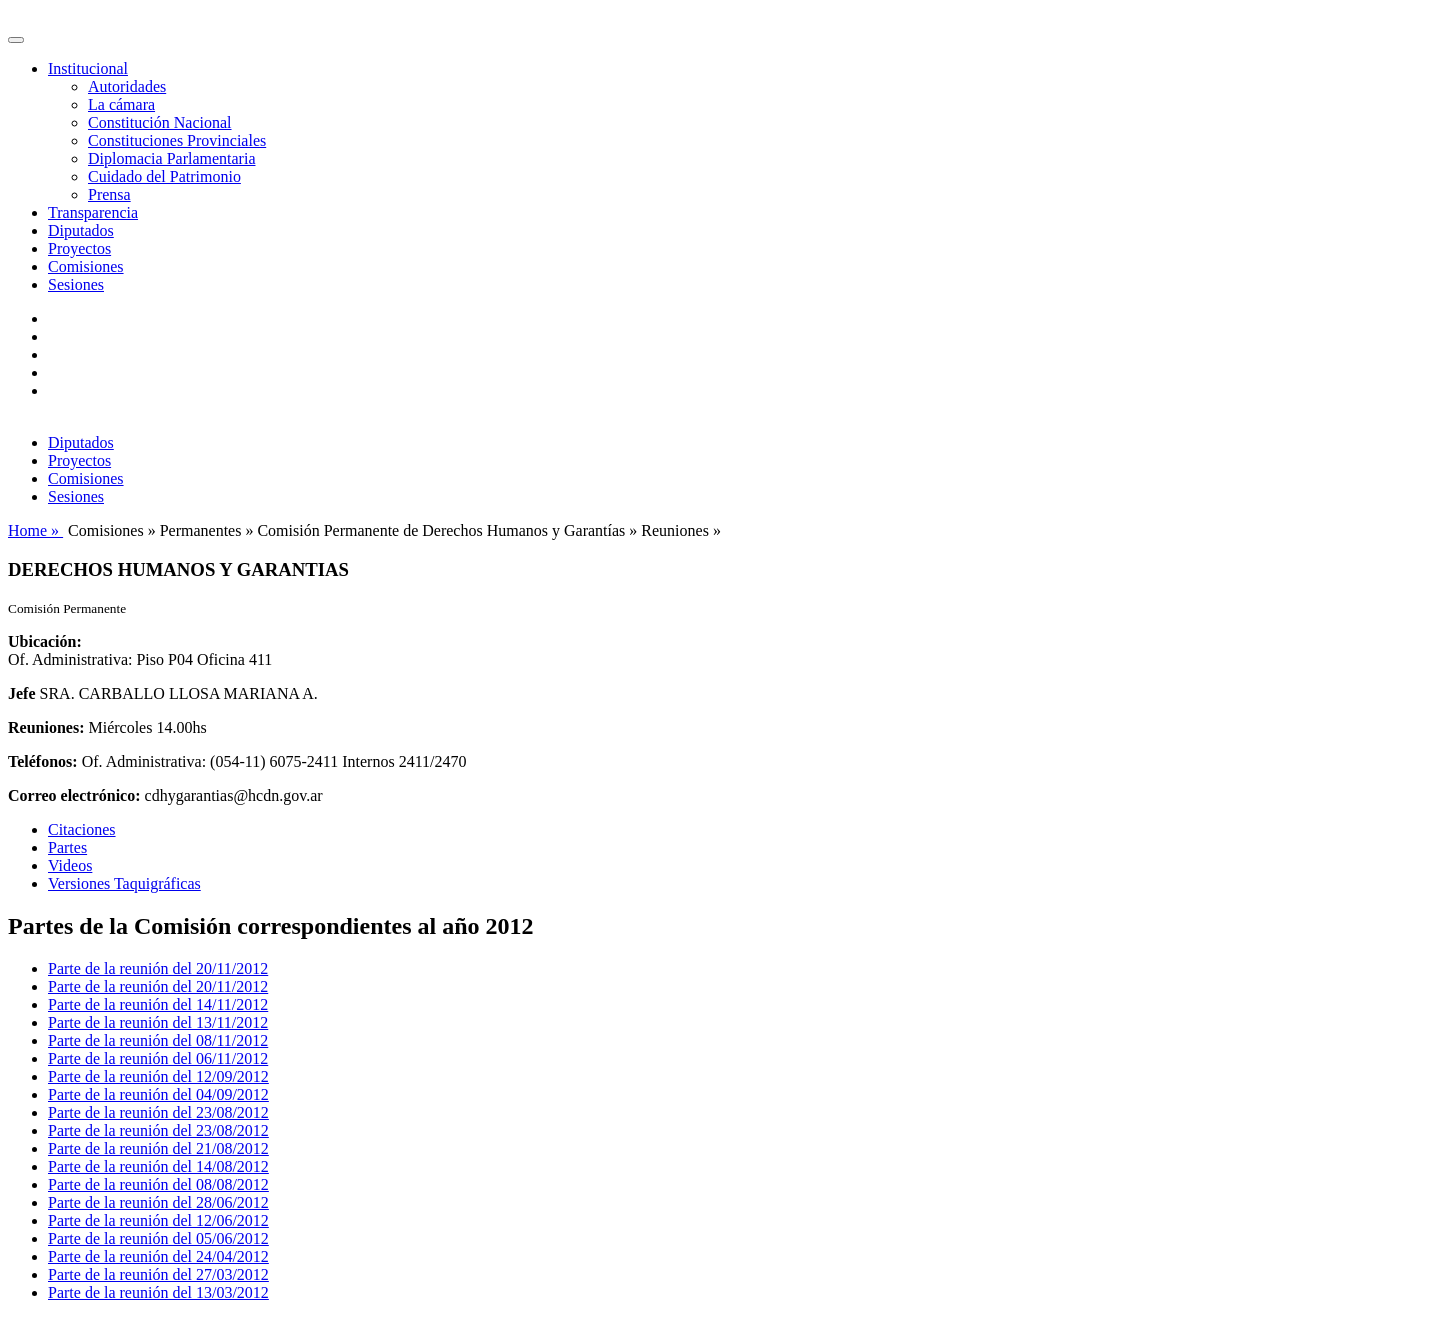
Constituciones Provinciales (177, 140)
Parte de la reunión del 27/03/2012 (158, 1274)
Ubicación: (45, 641)
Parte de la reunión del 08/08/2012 (158, 1184)
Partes (67, 847)
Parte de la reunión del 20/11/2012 (158, 968)
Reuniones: (46, 727)
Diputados (81, 230)
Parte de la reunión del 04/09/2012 (158, 1094)
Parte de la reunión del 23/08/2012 (158, 1112)
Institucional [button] (88, 68)
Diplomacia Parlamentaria (171, 158)
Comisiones (86, 266)
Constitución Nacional (160, 122)
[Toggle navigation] (16, 40)
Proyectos (79, 248)
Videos (70, 865)
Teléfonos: (43, 761)
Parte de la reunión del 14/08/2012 (158, 1166)
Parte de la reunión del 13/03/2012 (158, 1292)
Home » (35, 530)
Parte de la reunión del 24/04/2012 (158, 1256)
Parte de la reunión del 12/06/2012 (158, 1220)
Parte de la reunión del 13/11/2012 (158, 1022)
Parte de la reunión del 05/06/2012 (158, 1238)
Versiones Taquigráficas (124, 883)
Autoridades (127, 86)
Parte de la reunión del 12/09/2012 (158, 1076)
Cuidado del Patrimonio (164, 176)
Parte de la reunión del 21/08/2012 (158, 1148)
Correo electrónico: (74, 795)
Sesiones (76, 284)
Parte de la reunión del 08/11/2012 (158, 1040)
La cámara (121, 104)
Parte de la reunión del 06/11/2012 (158, 1058)
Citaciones (82, 829)
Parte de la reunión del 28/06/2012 (158, 1202)
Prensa (109, 194)
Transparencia (93, 212)
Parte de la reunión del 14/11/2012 (158, 1004)
